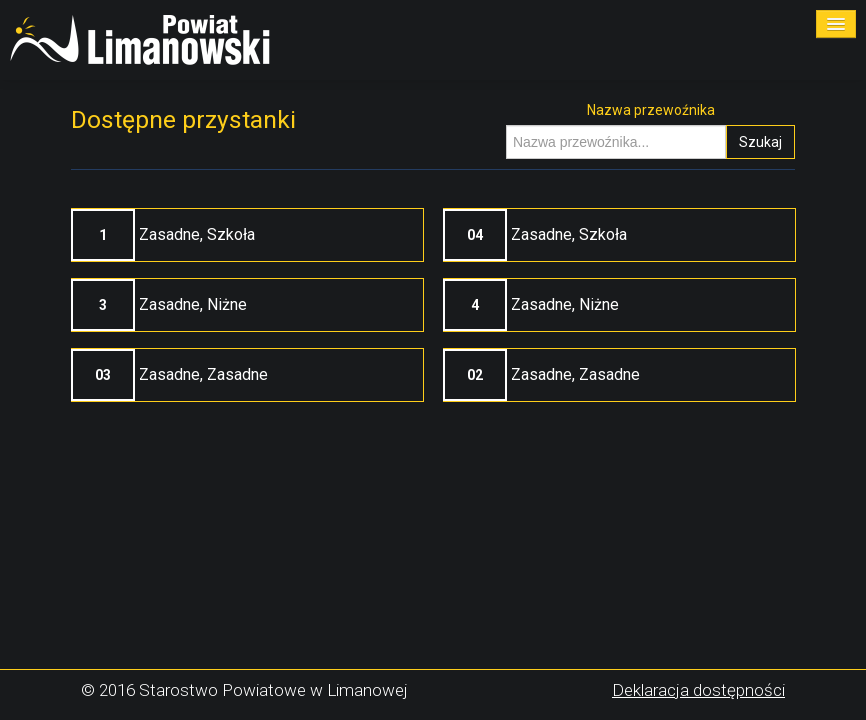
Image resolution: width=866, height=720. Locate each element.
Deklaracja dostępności (698, 690)
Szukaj (760, 142)
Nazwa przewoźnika (651, 110)
